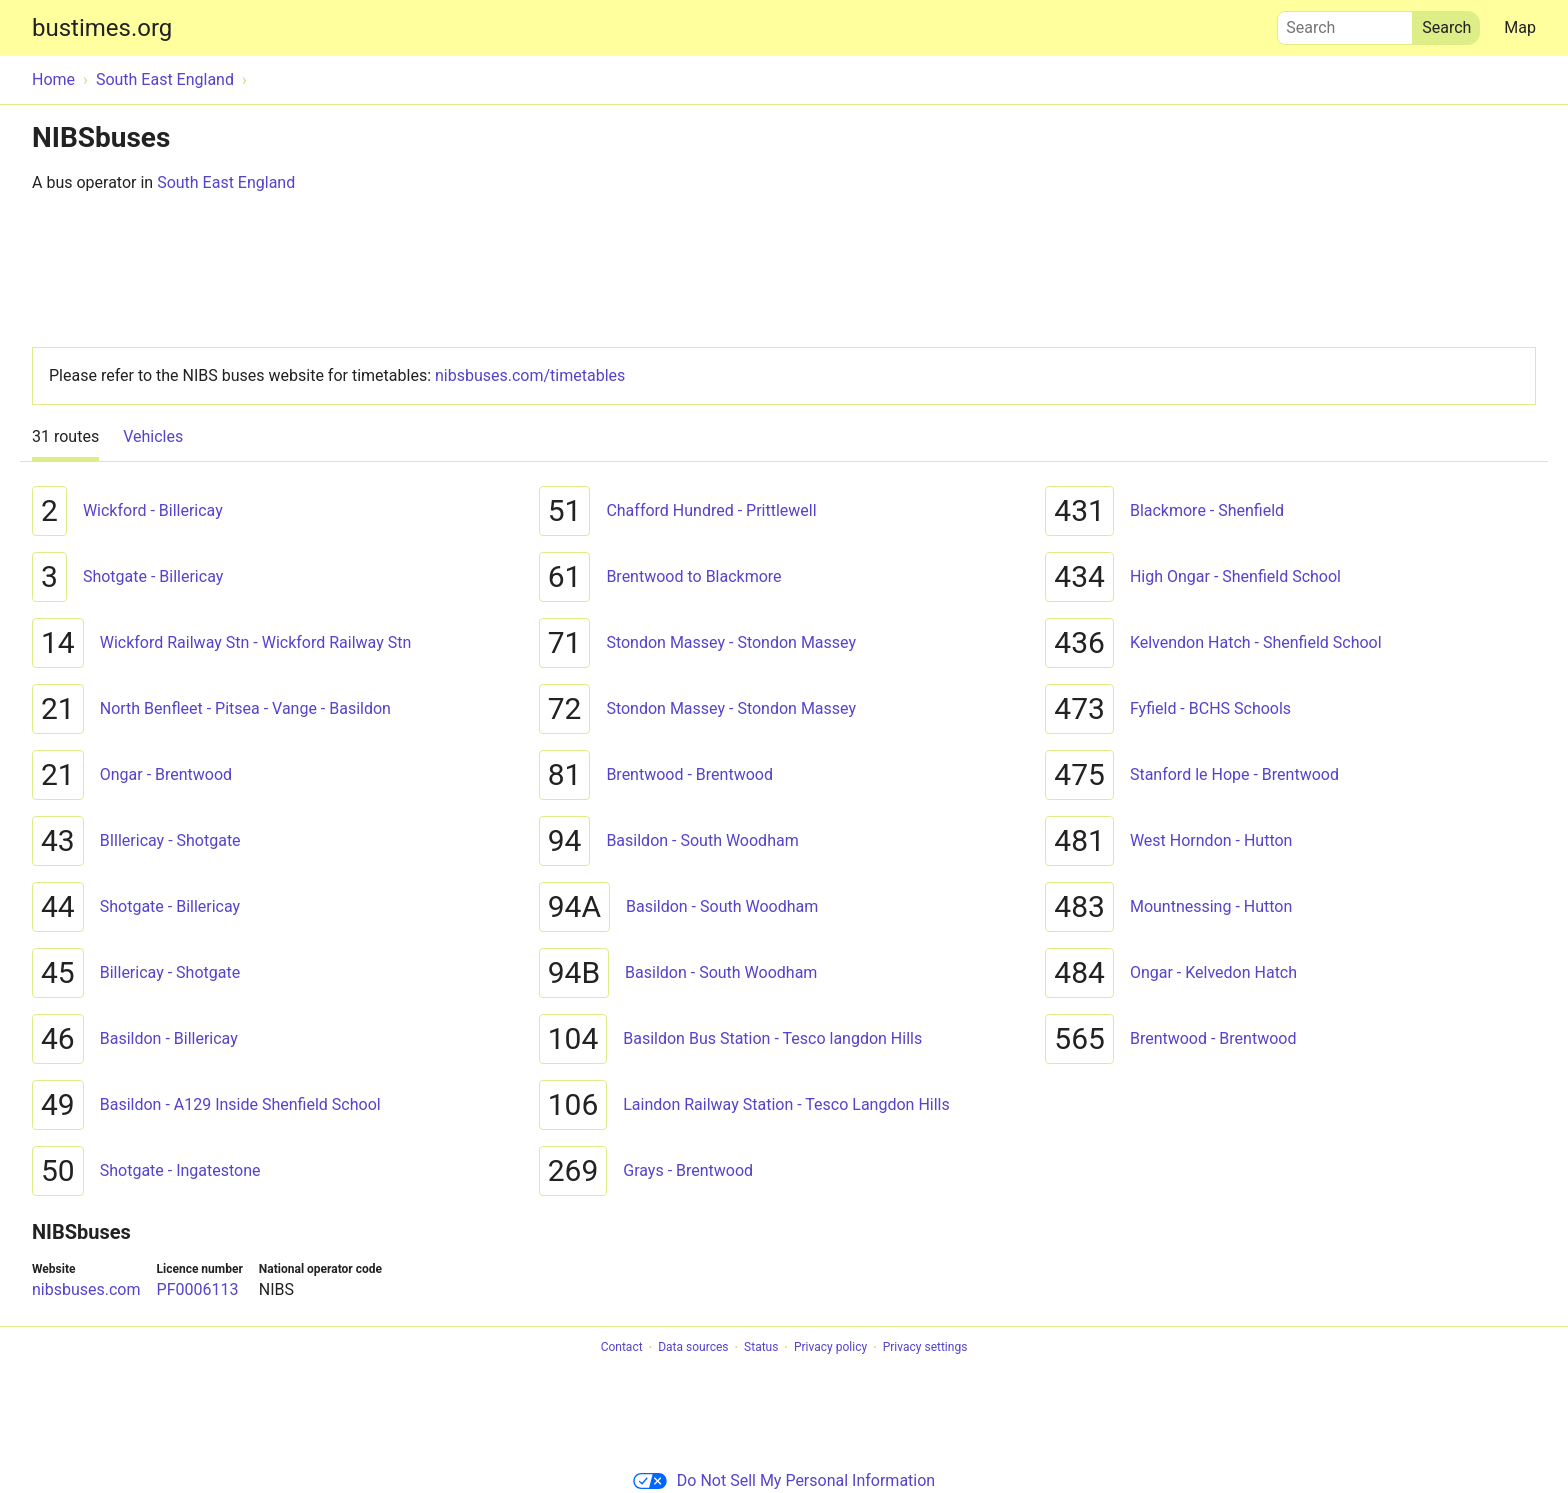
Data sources (693, 1348)
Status (761, 1348)
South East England (226, 182)
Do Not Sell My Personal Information (784, 1480)
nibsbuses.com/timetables (530, 375)
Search (1345, 23)
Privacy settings (925, 1348)
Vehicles (153, 436)
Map (1520, 27)
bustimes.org (102, 28)
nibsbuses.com (86, 1289)
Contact (622, 1348)
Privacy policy (830, 1348)
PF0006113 (198, 1289)
